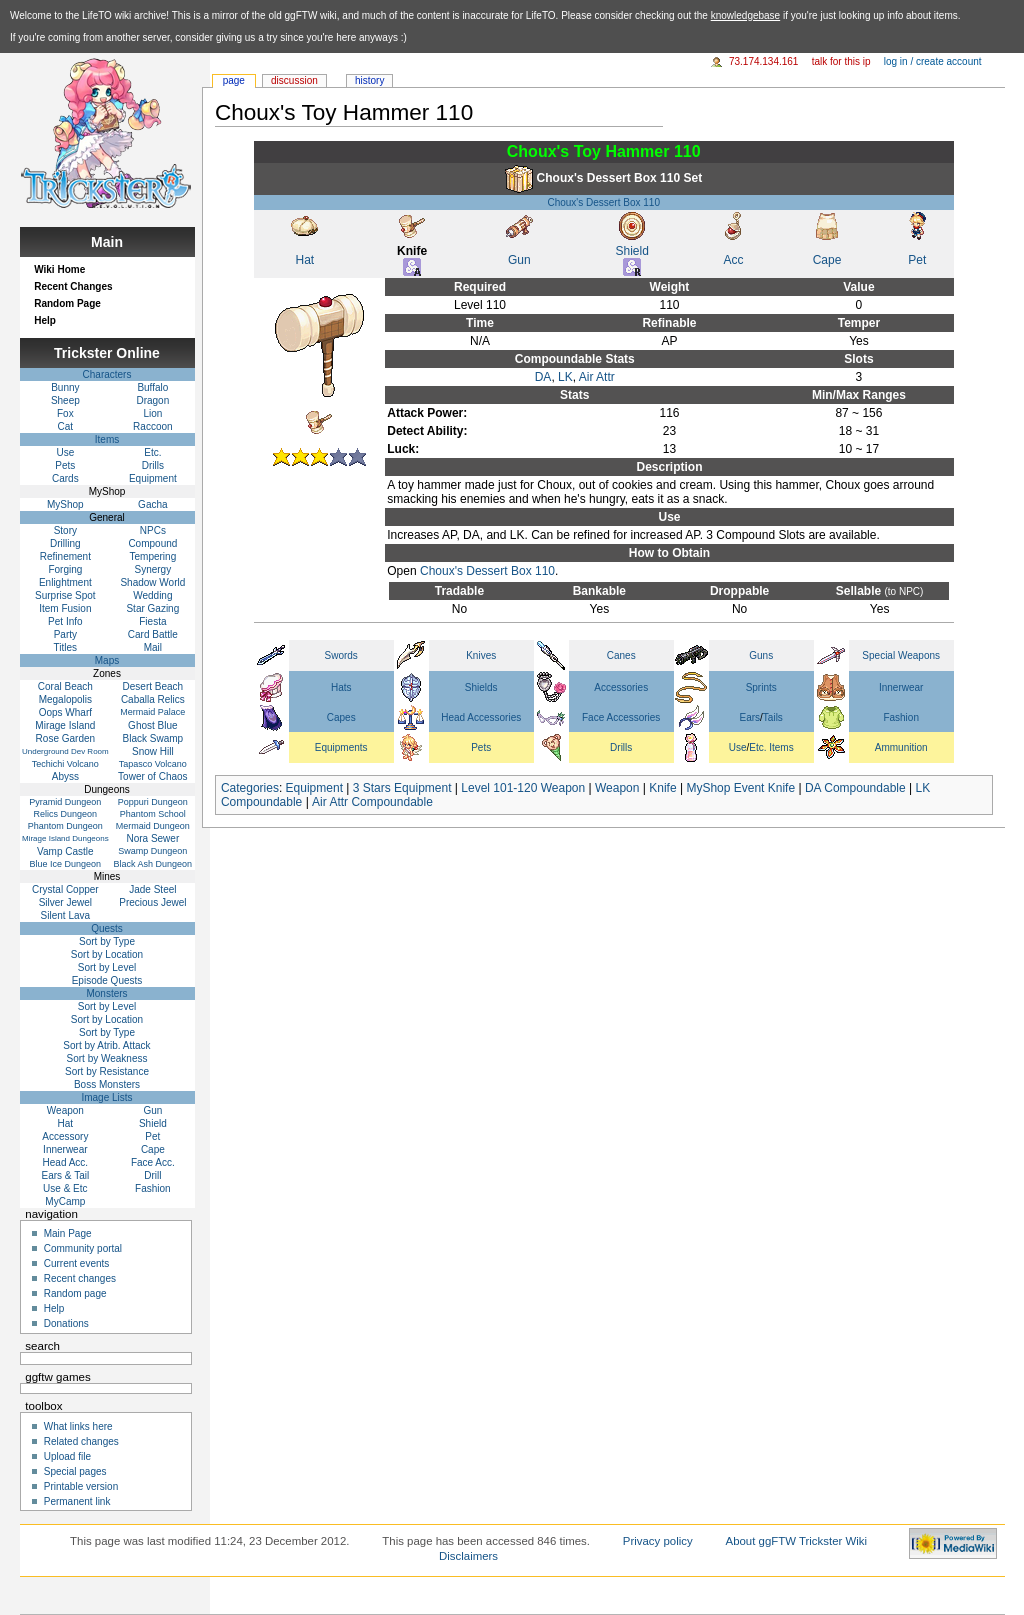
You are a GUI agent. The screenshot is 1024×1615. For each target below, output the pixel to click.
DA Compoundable (855, 788)
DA (543, 377)
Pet (917, 260)
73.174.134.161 (764, 61)
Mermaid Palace (152, 712)
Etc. (152, 452)
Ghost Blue (152, 725)
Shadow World (152, 582)
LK (565, 377)
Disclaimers (468, 1556)
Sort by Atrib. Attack (106, 1045)
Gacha (152, 504)
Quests (107, 928)
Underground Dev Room (65, 751)
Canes (621, 655)
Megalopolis (65, 699)
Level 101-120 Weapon (523, 788)
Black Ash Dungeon (153, 864)
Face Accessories (621, 717)
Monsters (106, 993)
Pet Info (65, 621)
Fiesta (152, 621)
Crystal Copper (65, 889)
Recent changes (80, 1278)
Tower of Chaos (152, 776)
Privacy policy (658, 1541)
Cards (65, 478)
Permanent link (77, 1501)
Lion (152, 413)
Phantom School (153, 814)
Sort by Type (107, 941)
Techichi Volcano (65, 764)
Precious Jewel (152, 902)
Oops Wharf (65, 712)
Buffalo (152, 387)
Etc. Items (771, 747)
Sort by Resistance (107, 1071)
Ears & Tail (66, 1175)
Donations (66, 1323)
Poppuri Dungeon (153, 802)
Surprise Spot (65, 595)
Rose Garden (65, 738)
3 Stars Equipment (402, 788)
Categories (250, 788)
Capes (341, 717)
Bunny (65, 387)
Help (45, 320)
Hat (305, 260)
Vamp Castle (65, 851)
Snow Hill (153, 751)
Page (234, 80)
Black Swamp (153, 738)
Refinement (65, 556)
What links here (78, 1426)
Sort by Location (107, 954)
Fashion (901, 717)
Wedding (152, 595)
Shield (632, 251)
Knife (662, 788)
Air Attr (597, 377)
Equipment (314, 788)
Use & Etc (65, 1188)
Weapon (617, 788)
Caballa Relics (153, 699)
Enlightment (65, 582)
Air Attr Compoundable (372, 802)
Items (107, 439)
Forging (65, 569)
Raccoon (152, 426)
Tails (773, 717)
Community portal (83, 1248)
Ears (750, 717)
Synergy (153, 569)
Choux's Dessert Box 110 (603, 202)
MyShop (65, 504)
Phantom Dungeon (65, 826)
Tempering (153, 556)
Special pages (75, 1471)
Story (65, 530)
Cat (66, 426)
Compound (152, 543)
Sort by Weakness (107, 1058)
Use (738, 747)
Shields (481, 687)
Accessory (65, 1136)
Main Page (68, 1233)
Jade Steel (152, 889)
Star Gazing (152, 608)
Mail (153, 647)
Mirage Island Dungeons (65, 838)
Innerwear (901, 687)
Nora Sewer (152, 838)
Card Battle (153, 634)
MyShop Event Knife (740, 788)
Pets (481, 747)
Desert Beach (153, 686)
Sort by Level (107, 967)
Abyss (65, 776)
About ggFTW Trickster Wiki (797, 1541)
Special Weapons (901, 655)
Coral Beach (65, 686)
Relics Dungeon (66, 814)
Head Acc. (66, 1162)
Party (65, 634)
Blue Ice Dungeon (66, 864)
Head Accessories (481, 717)
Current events (77, 1263)
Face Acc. (153, 1162)
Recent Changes (73, 286)
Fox (65, 413)
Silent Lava (65, 915)
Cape (827, 260)
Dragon (152, 400)
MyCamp (65, 1201)
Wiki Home (59, 269)
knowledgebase (746, 15)
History (369, 80)
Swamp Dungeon (152, 851)
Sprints (761, 687)
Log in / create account (933, 61)
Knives (481, 655)
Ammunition (901, 747)
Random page (75, 1293)
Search (42, 1346)
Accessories (621, 687)
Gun (519, 260)
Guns (761, 655)
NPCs (153, 530)
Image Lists (106, 1097)
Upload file (67, 1456)
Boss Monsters (107, 1084)
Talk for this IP (841, 61)
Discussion (294, 80)
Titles (66, 647)
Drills (621, 747)
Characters (107, 374)
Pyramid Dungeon (65, 802)
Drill (152, 1175)
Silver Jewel (65, 902)
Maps (107, 660)
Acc (733, 260)
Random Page (67, 303)
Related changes (81, 1441)
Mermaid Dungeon (153, 826)
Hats (341, 687)
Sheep (65, 400)
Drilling (65, 543)
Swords (341, 655)
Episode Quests (107, 980)
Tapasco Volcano (153, 764)
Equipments (341, 747)
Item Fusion (65, 608)
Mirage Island (65, 725)
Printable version (81, 1486)
